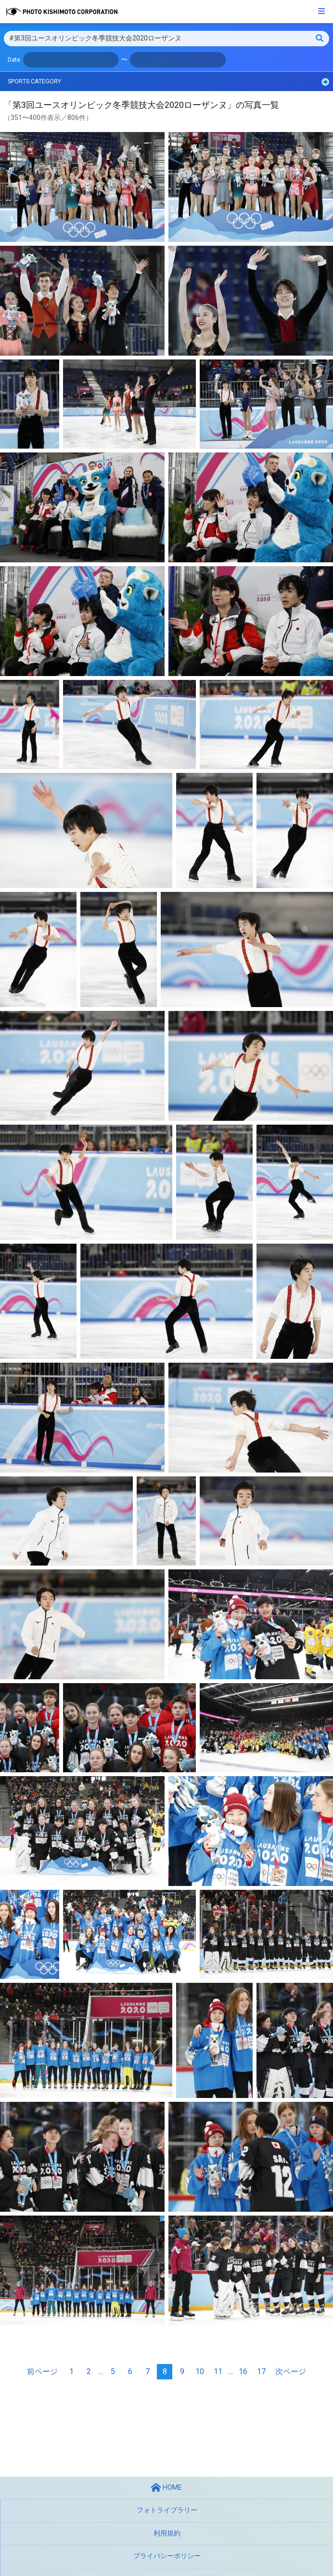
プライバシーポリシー (167, 2556)
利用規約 (167, 2533)
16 (243, 2371)
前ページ (42, 2371)
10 (199, 2371)
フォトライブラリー (167, 2510)
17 (261, 2371)
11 (218, 2371)
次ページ (290, 2371)
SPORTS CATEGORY (168, 82)
